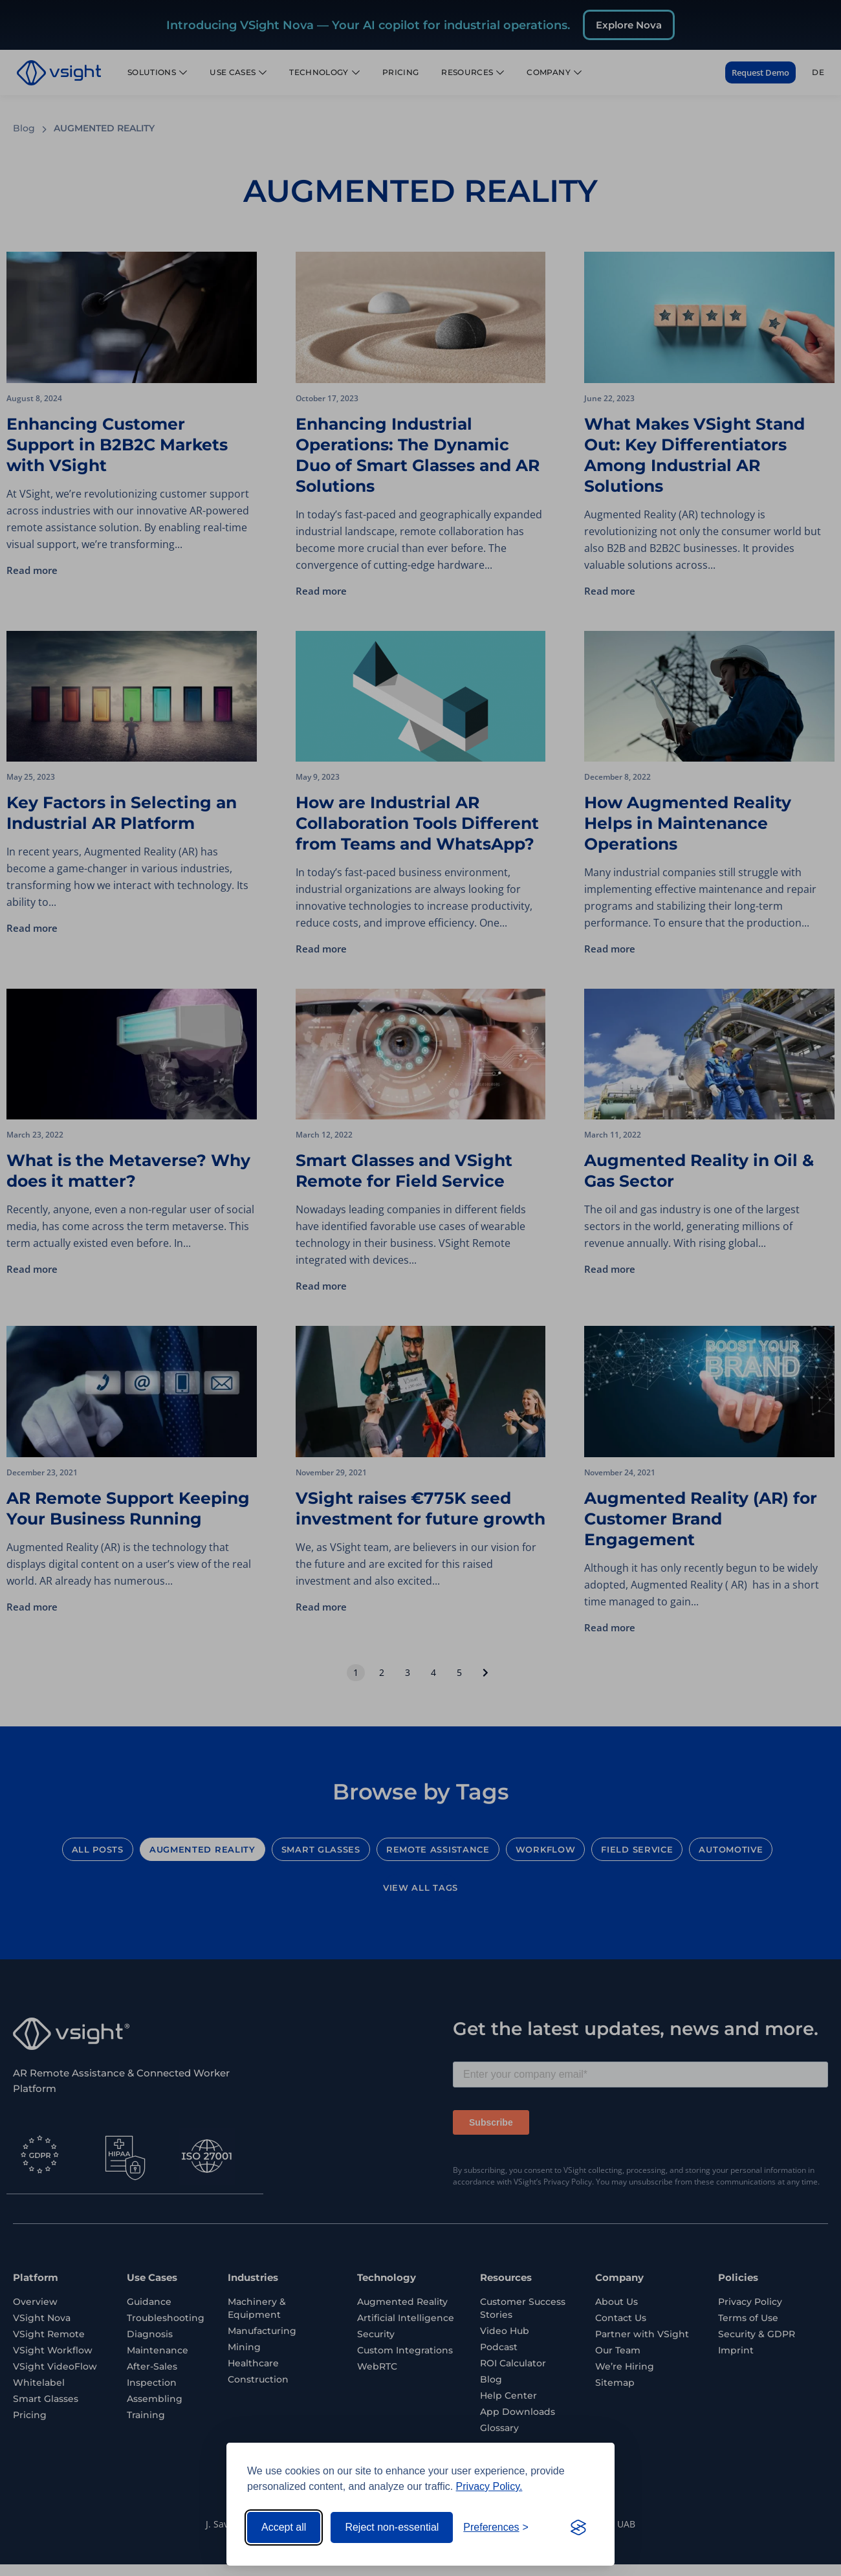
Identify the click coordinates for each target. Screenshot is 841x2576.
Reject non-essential (392, 2527)
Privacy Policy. (489, 2486)
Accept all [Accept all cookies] (283, 2527)
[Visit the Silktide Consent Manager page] (578, 2527)
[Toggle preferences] (496, 2527)
